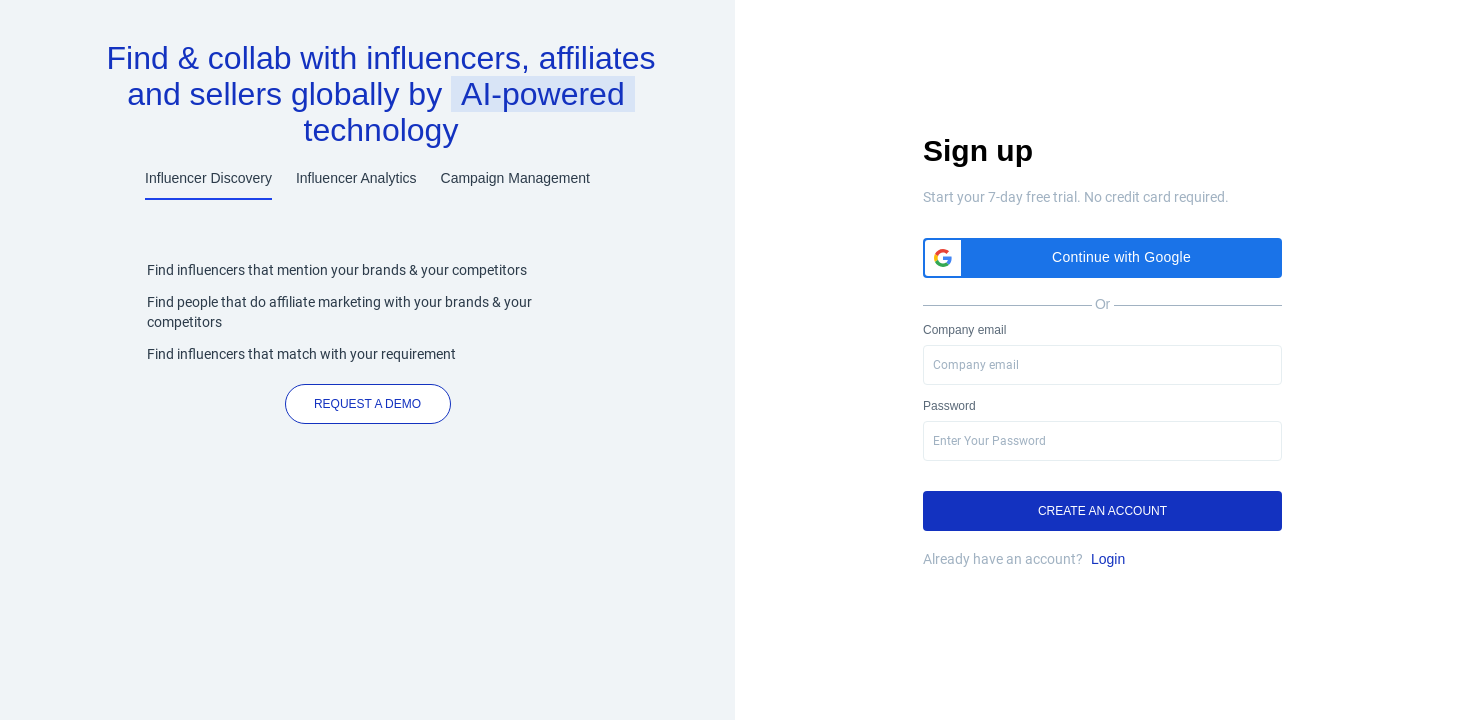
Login (1108, 559)
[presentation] (1102, 441)
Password (949, 406)
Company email (964, 330)
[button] (1102, 258)
